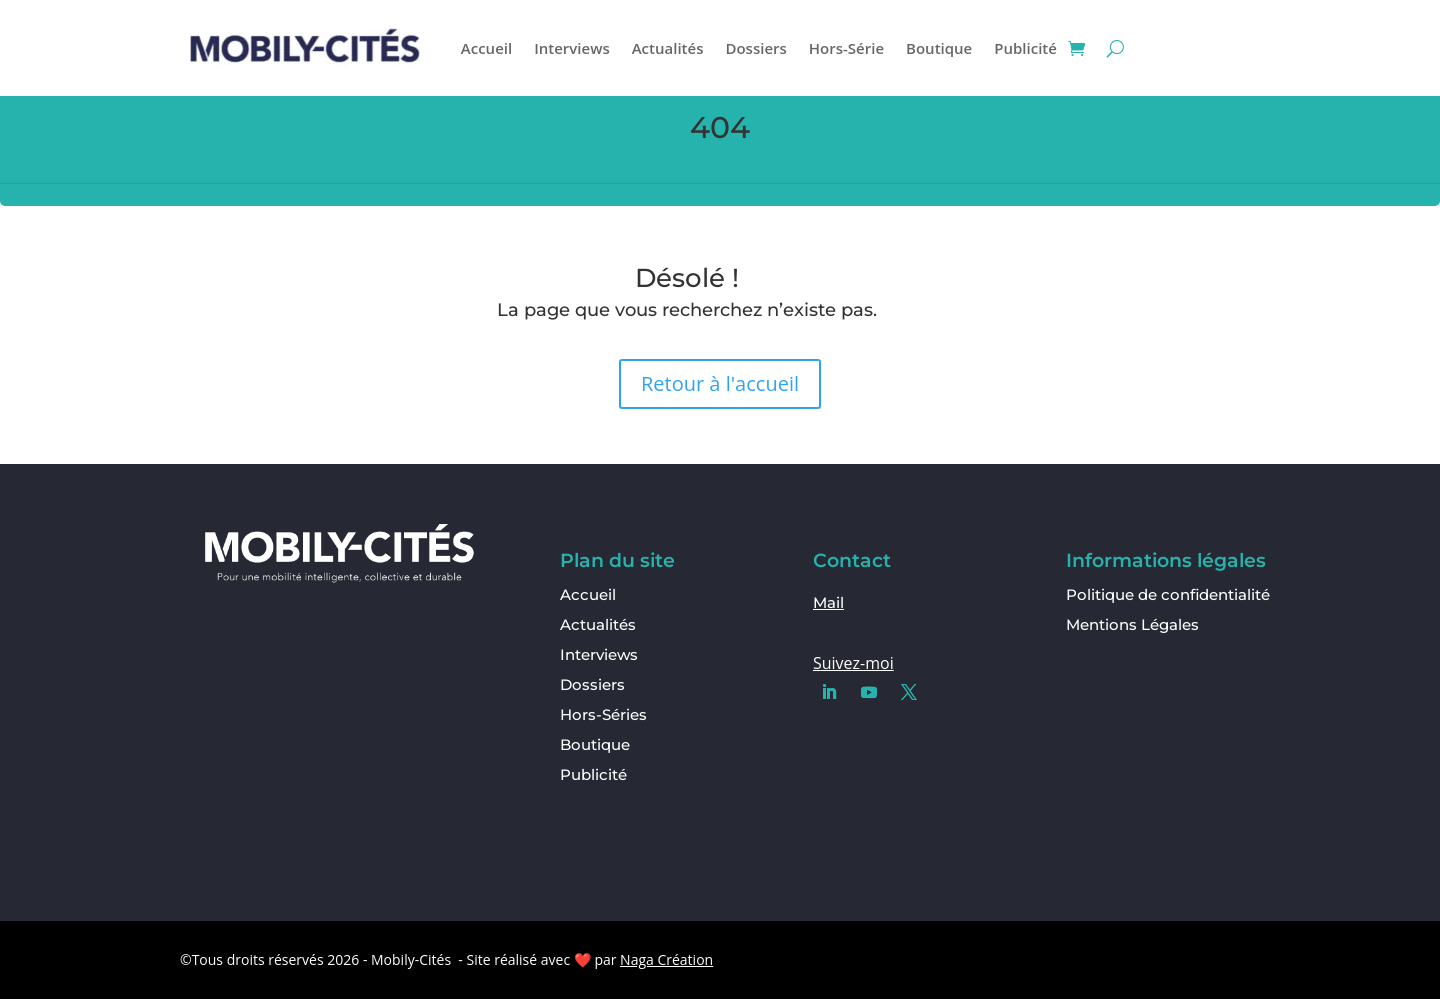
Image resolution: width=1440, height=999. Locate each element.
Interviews (572, 48)
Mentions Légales (1132, 624)
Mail (828, 602)
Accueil (486, 48)
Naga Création (666, 959)
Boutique (939, 48)
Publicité (1025, 48)
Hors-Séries (603, 716)
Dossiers (755, 48)
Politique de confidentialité (1168, 594)
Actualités (668, 48)
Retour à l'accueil (720, 383)
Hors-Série (846, 48)
